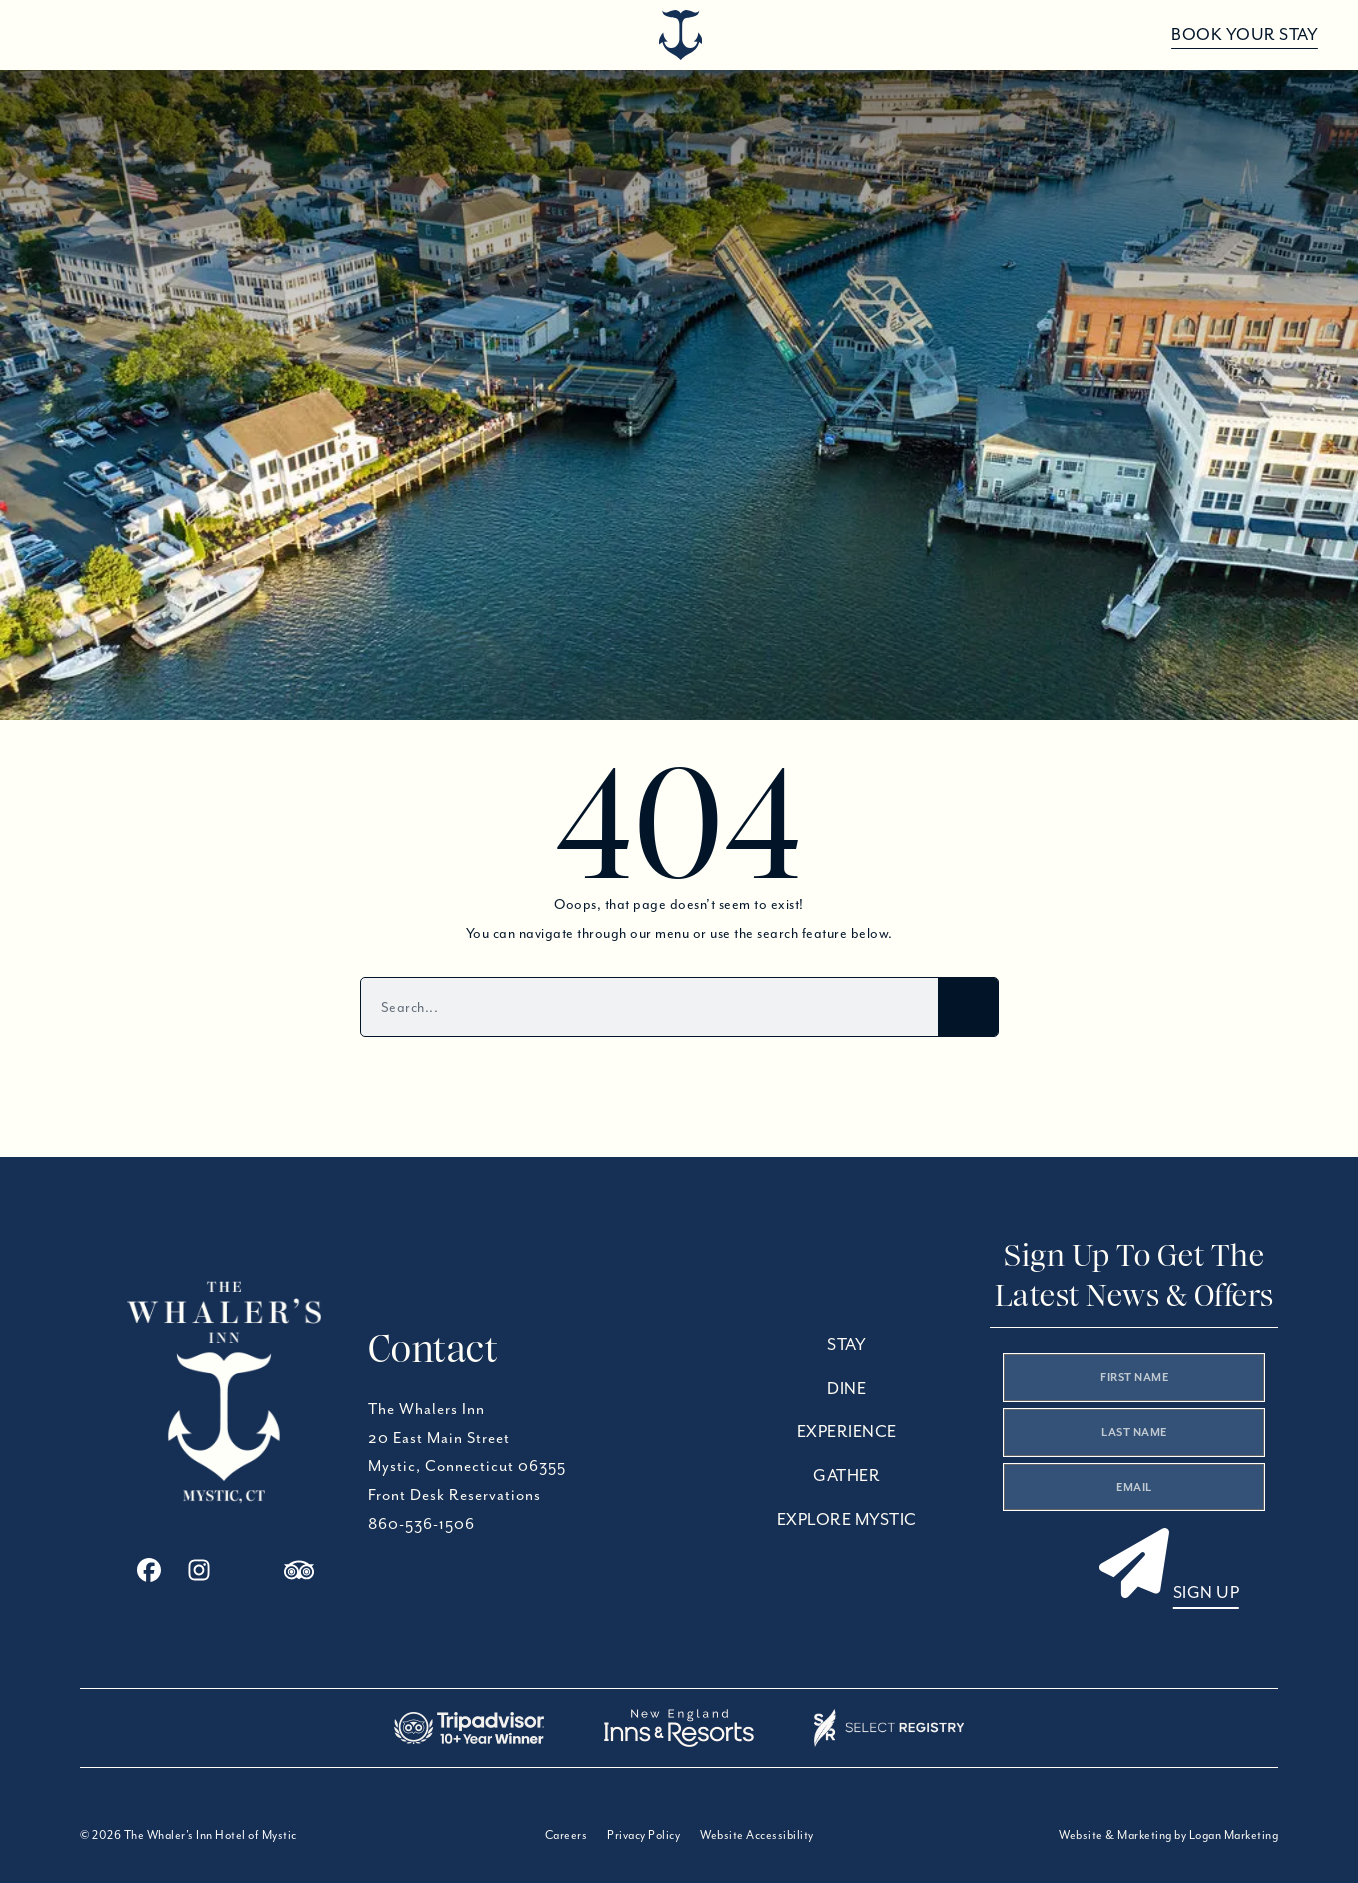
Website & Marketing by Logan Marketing (1168, 1834)
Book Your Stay (1244, 34)
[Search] (968, 1007)
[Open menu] (52, 35)
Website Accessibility (757, 1834)
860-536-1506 (421, 1524)
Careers (566, 1834)
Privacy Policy (643, 1834)
